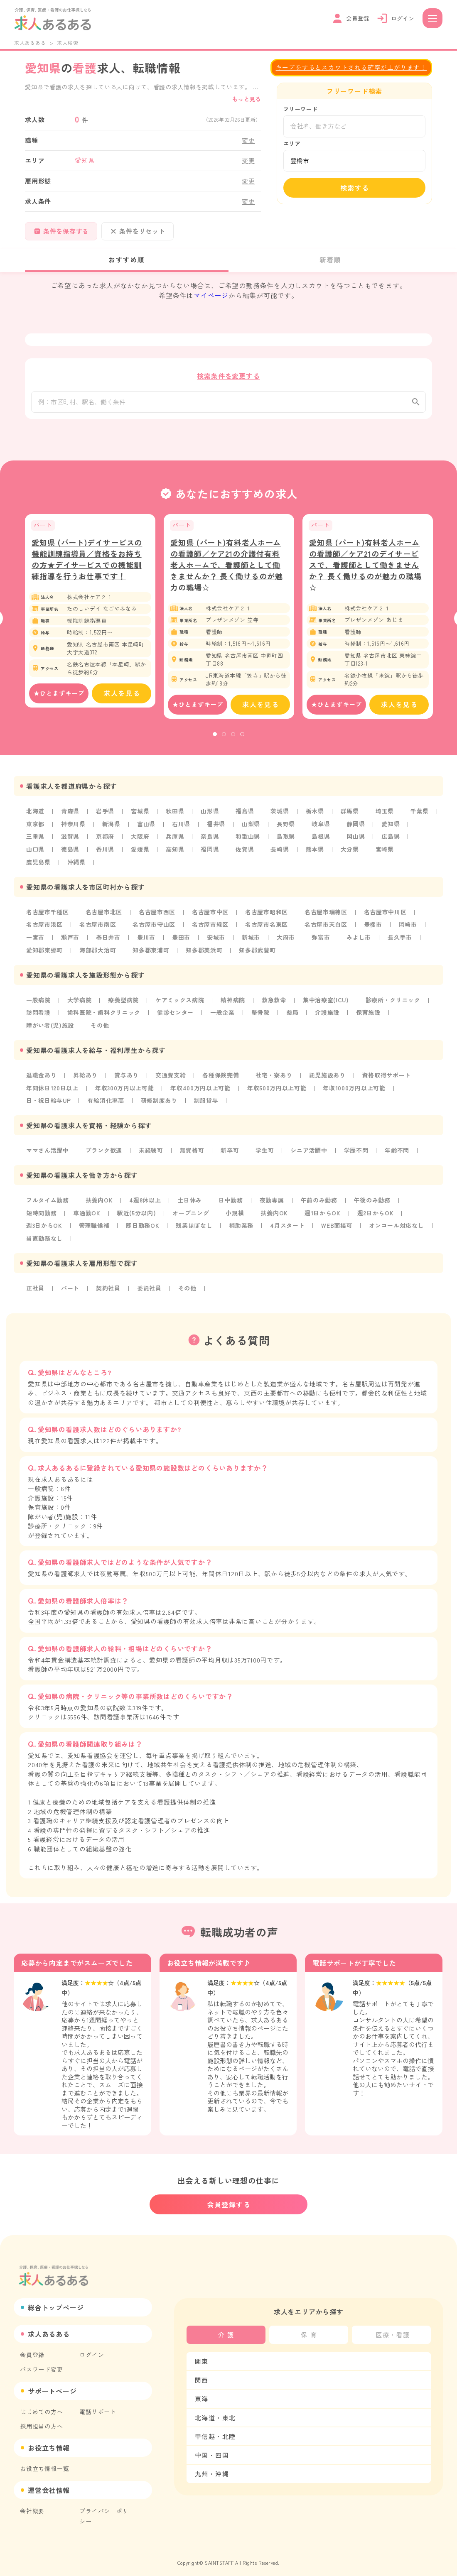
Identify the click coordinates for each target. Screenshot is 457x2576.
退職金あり (41, 1077)
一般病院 (38, 1002)
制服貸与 (207, 1101)
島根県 (322, 841)
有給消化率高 (106, 1101)
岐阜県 (322, 829)
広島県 (392, 841)
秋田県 (176, 816)
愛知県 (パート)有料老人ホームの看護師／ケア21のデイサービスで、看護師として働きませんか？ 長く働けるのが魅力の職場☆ (365, 570)
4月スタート (288, 1225)
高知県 (176, 854)
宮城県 (140, 816)
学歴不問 (357, 1151)
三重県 (35, 841)
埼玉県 (386, 816)
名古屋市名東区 (268, 928)
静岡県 (357, 829)
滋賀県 (70, 841)
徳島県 (70, 854)
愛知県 (392, 829)
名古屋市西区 (157, 915)
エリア (291, 143)
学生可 (266, 1151)
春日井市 (108, 940)
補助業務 (242, 1225)
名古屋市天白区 (327, 928)
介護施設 (329, 1015)
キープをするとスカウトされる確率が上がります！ (351, 67)
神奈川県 (73, 829)
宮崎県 (386, 854)
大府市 (287, 940)
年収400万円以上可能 (202, 1089)
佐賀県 (245, 854)
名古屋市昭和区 (268, 915)
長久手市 (401, 940)
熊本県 (316, 854)
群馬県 (351, 816)
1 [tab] (215, 739)
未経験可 (151, 1151)
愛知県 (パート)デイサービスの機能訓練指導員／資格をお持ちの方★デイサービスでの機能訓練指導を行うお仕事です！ (87, 564)
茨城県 (281, 816)
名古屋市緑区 (211, 928)
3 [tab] (233, 739)
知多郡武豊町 (258, 953)
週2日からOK (377, 1213)
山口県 (35, 854)
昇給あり (86, 1077)
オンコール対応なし (398, 1225)
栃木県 (316, 816)
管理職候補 (94, 1225)
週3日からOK (44, 1225)
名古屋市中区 (211, 915)
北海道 (35, 816)
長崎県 (281, 854)
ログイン (91, 2348)
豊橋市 (375, 928)
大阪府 (140, 841)
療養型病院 (123, 1002)
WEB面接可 (338, 1225)
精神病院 (234, 1002)
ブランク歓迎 (104, 1151)
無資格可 (193, 1151)
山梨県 (252, 829)
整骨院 (262, 1015)
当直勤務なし (44, 1238)
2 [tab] (224, 739)
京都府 (105, 841)
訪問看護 (38, 1015)
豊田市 (181, 940)
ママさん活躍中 (47, 1151)
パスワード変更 (41, 2362)
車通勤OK (87, 1213)
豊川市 (147, 940)
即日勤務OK (143, 1225)
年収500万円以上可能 (279, 1089)
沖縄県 (76, 866)
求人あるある (30, 42)
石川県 (181, 829)
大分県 (351, 854)
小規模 (236, 1213)
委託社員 (150, 1287)
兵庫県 (176, 841)
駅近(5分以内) (137, 1213)
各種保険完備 (221, 1077)
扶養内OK (99, 1200)
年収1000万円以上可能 (356, 1089)
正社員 (35, 1287)
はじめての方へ (41, 2405)
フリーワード (300, 109)
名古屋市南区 (98, 928)
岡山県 (357, 841)
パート (70, 1287)
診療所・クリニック (395, 1002)
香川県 (105, 854)
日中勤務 (232, 1200)
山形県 (210, 816)
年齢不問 (399, 1151)
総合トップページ (56, 2301)
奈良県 (210, 841)
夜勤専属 (273, 1200)
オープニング (191, 1213)
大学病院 (79, 1002)
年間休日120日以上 (52, 1089)
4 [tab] (242, 739)
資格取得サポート (388, 1077)
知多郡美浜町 (205, 953)
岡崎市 (410, 928)
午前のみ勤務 (320, 1200)
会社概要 (32, 2504)
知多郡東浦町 (151, 953)
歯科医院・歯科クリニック (104, 1015)
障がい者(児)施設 (50, 1027)
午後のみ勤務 (374, 1200)
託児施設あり (328, 1077)
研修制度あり (159, 1101)
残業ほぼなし (195, 1225)
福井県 (217, 829)
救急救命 (275, 1002)
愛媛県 (140, 854)
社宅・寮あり (275, 1077)
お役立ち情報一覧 (44, 2462)
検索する (354, 188)
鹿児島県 (38, 866)
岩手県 (105, 816)
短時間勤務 (41, 1213)
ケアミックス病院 (180, 1002)
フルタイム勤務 (47, 1200)
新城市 (252, 940)
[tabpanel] (90, 616)
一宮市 (35, 940)
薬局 (293, 1015)
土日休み (190, 1200)
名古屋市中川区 (387, 915)
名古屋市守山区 (155, 928)
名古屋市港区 (44, 928)
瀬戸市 (70, 940)
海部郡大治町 (98, 953)
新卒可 (231, 1151)
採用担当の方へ (41, 2419)
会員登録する (229, 2198)
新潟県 (112, 829)
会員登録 (32, 2348)
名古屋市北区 (104, 915)
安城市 (217, 940)
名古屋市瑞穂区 (327, 915)
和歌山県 (248, 841)
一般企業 (223, 1015)
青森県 (70, 816)
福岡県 (210, 854)
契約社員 (108, 1287)
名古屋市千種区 (47, 915)
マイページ (211, 295)
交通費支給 (171, 1077)
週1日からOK (324, 1213)
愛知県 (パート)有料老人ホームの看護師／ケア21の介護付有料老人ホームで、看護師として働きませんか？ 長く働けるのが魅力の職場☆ (226, 570)
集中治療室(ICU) (327, 1002)
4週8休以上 (146, 1200)
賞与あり (127, 1077)
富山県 (147, 829)
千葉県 (421, 816)
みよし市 (360, 940)
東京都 (35, 829)
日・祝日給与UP (48, 1101)
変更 (248, 140)
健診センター (176, 1015)
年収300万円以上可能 (125, 1089)
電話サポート (97, 2405)
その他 (100, 1027)
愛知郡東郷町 (44, 953)
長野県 (287, 829)
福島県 (245, 816)
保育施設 (370, 1015)
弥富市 (322, 940)
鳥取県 (287, 841)
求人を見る (121, 699)
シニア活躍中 (310, 1151)
